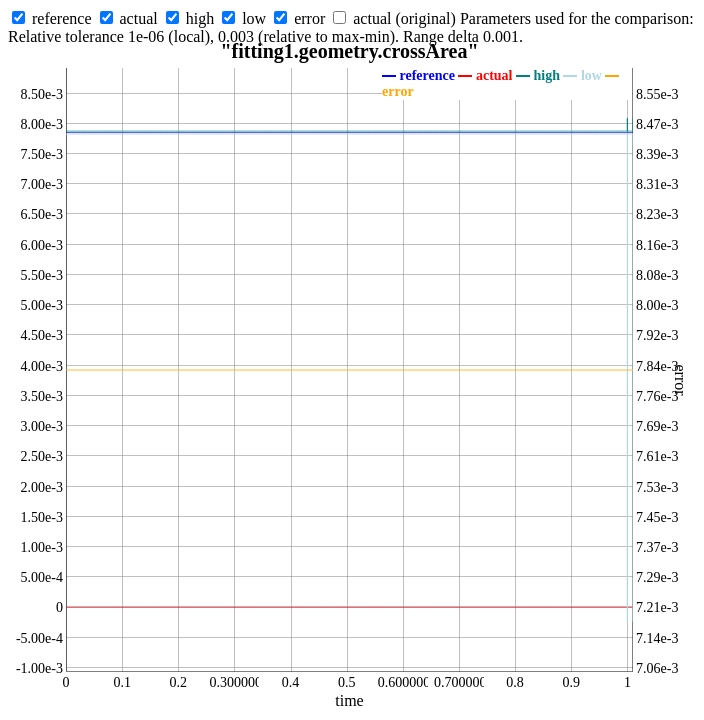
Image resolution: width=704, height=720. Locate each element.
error (309, 18)
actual (139, 18)
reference (62, 18)
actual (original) (404, 18)
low (254, 18)
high (200, 18)
